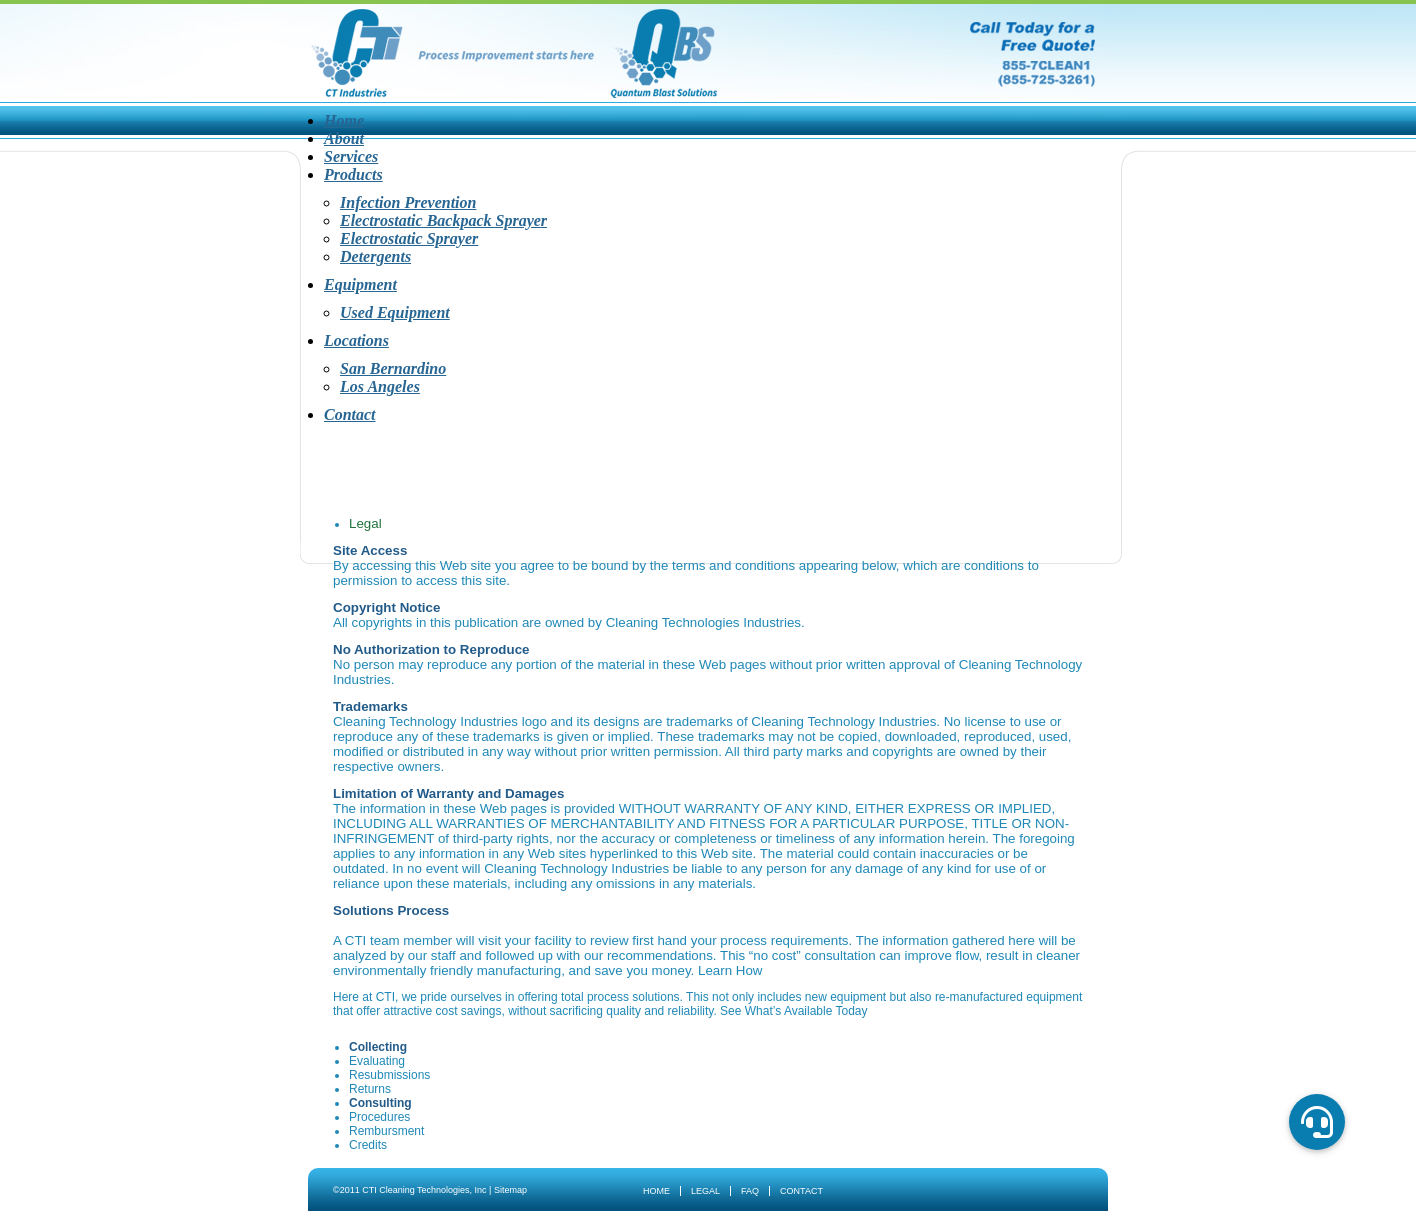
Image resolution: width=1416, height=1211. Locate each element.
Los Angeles (380, 386)
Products (353, 174)
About (344, 138)
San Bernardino (393, 368)
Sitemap (510, 1190)
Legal (705, 1191)
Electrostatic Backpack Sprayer (443, 220)
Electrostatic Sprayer (409, 238)
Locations (356, 340)
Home (344, 120)
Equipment (360, 284)
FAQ (750, 1191)
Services (351, 156)
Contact (350, 414)
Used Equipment (395, 312)
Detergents (375, 256)
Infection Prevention (408, 202)
